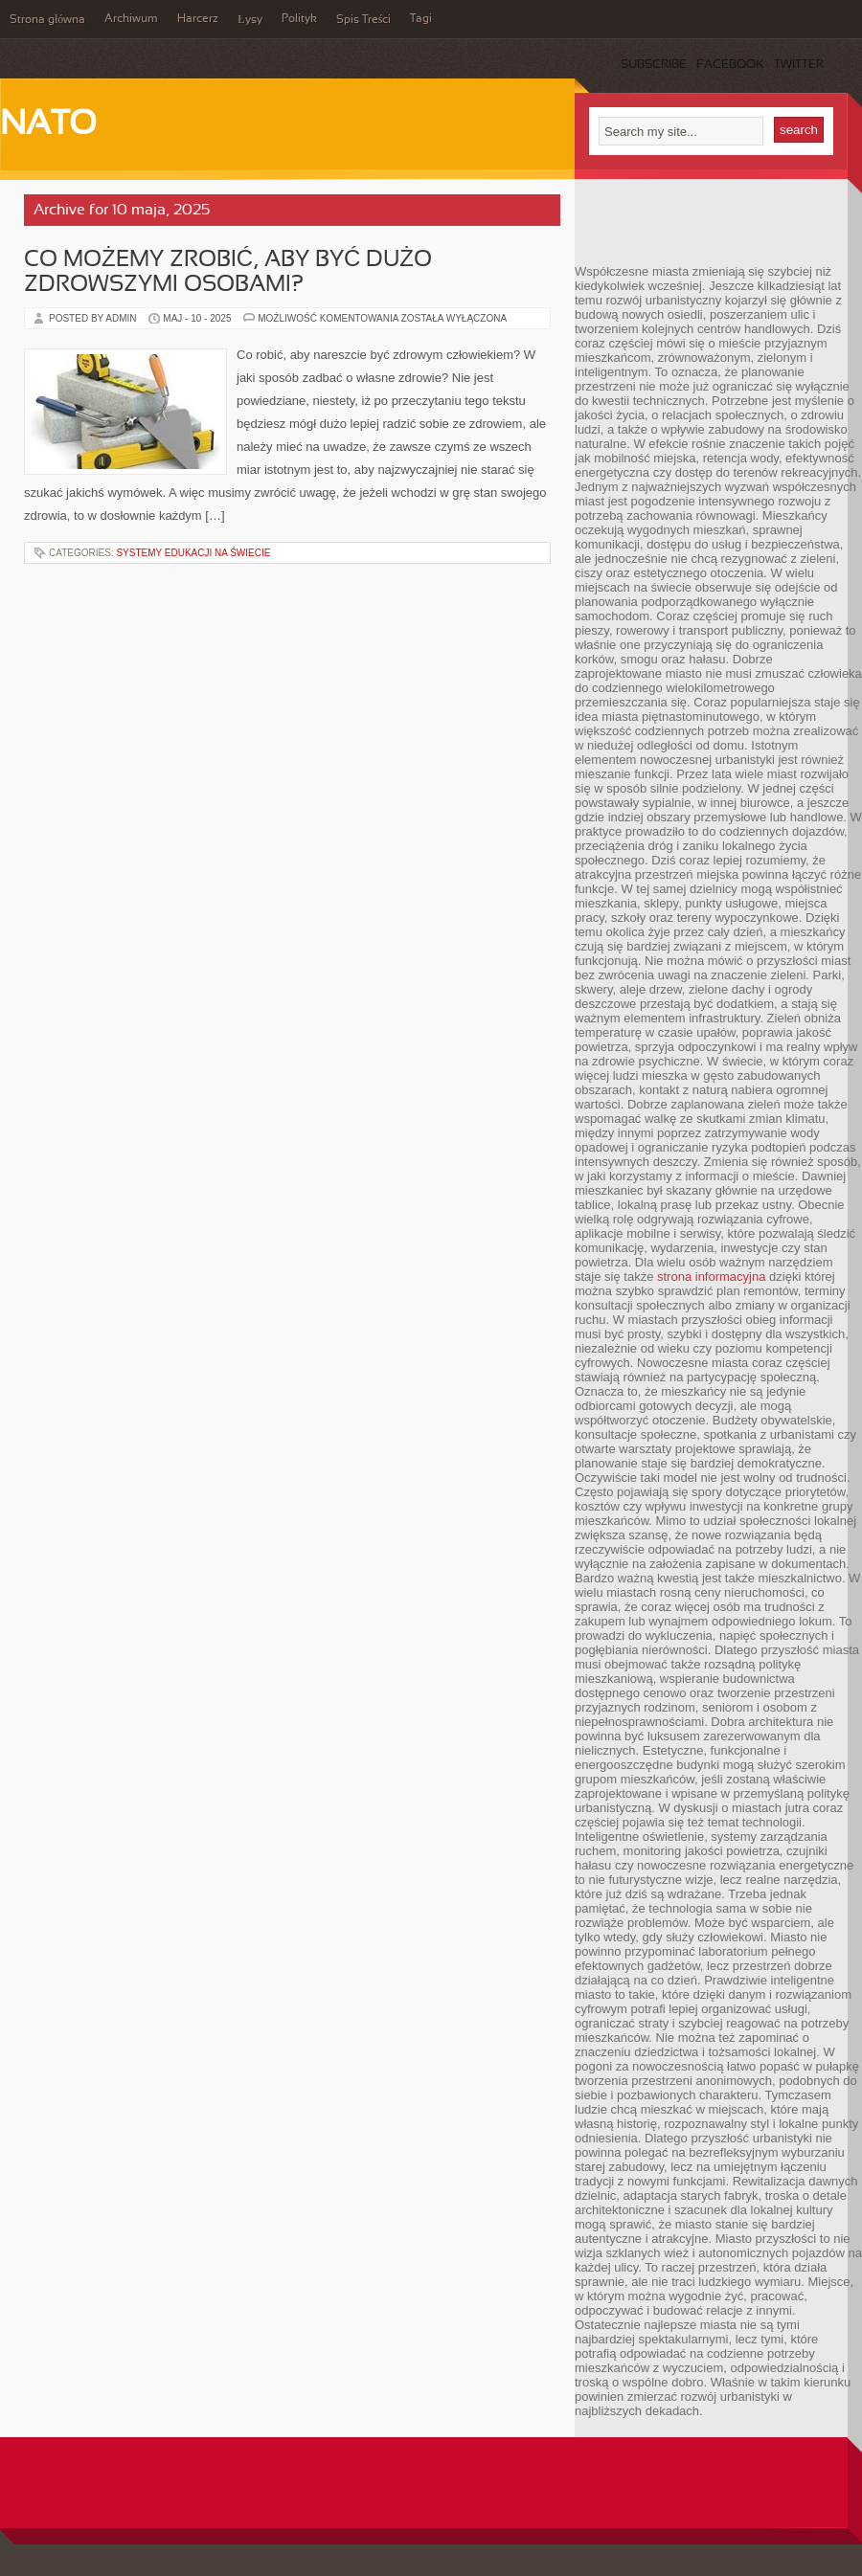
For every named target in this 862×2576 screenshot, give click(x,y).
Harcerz (197, 19)
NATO (48, 125)
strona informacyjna (711, 1276)
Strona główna (47, 20)
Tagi (421, 19)
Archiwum (131, 19)
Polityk (299, 19)
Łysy (249, 20)
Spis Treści (364, 20)
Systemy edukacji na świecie (193, 553)
